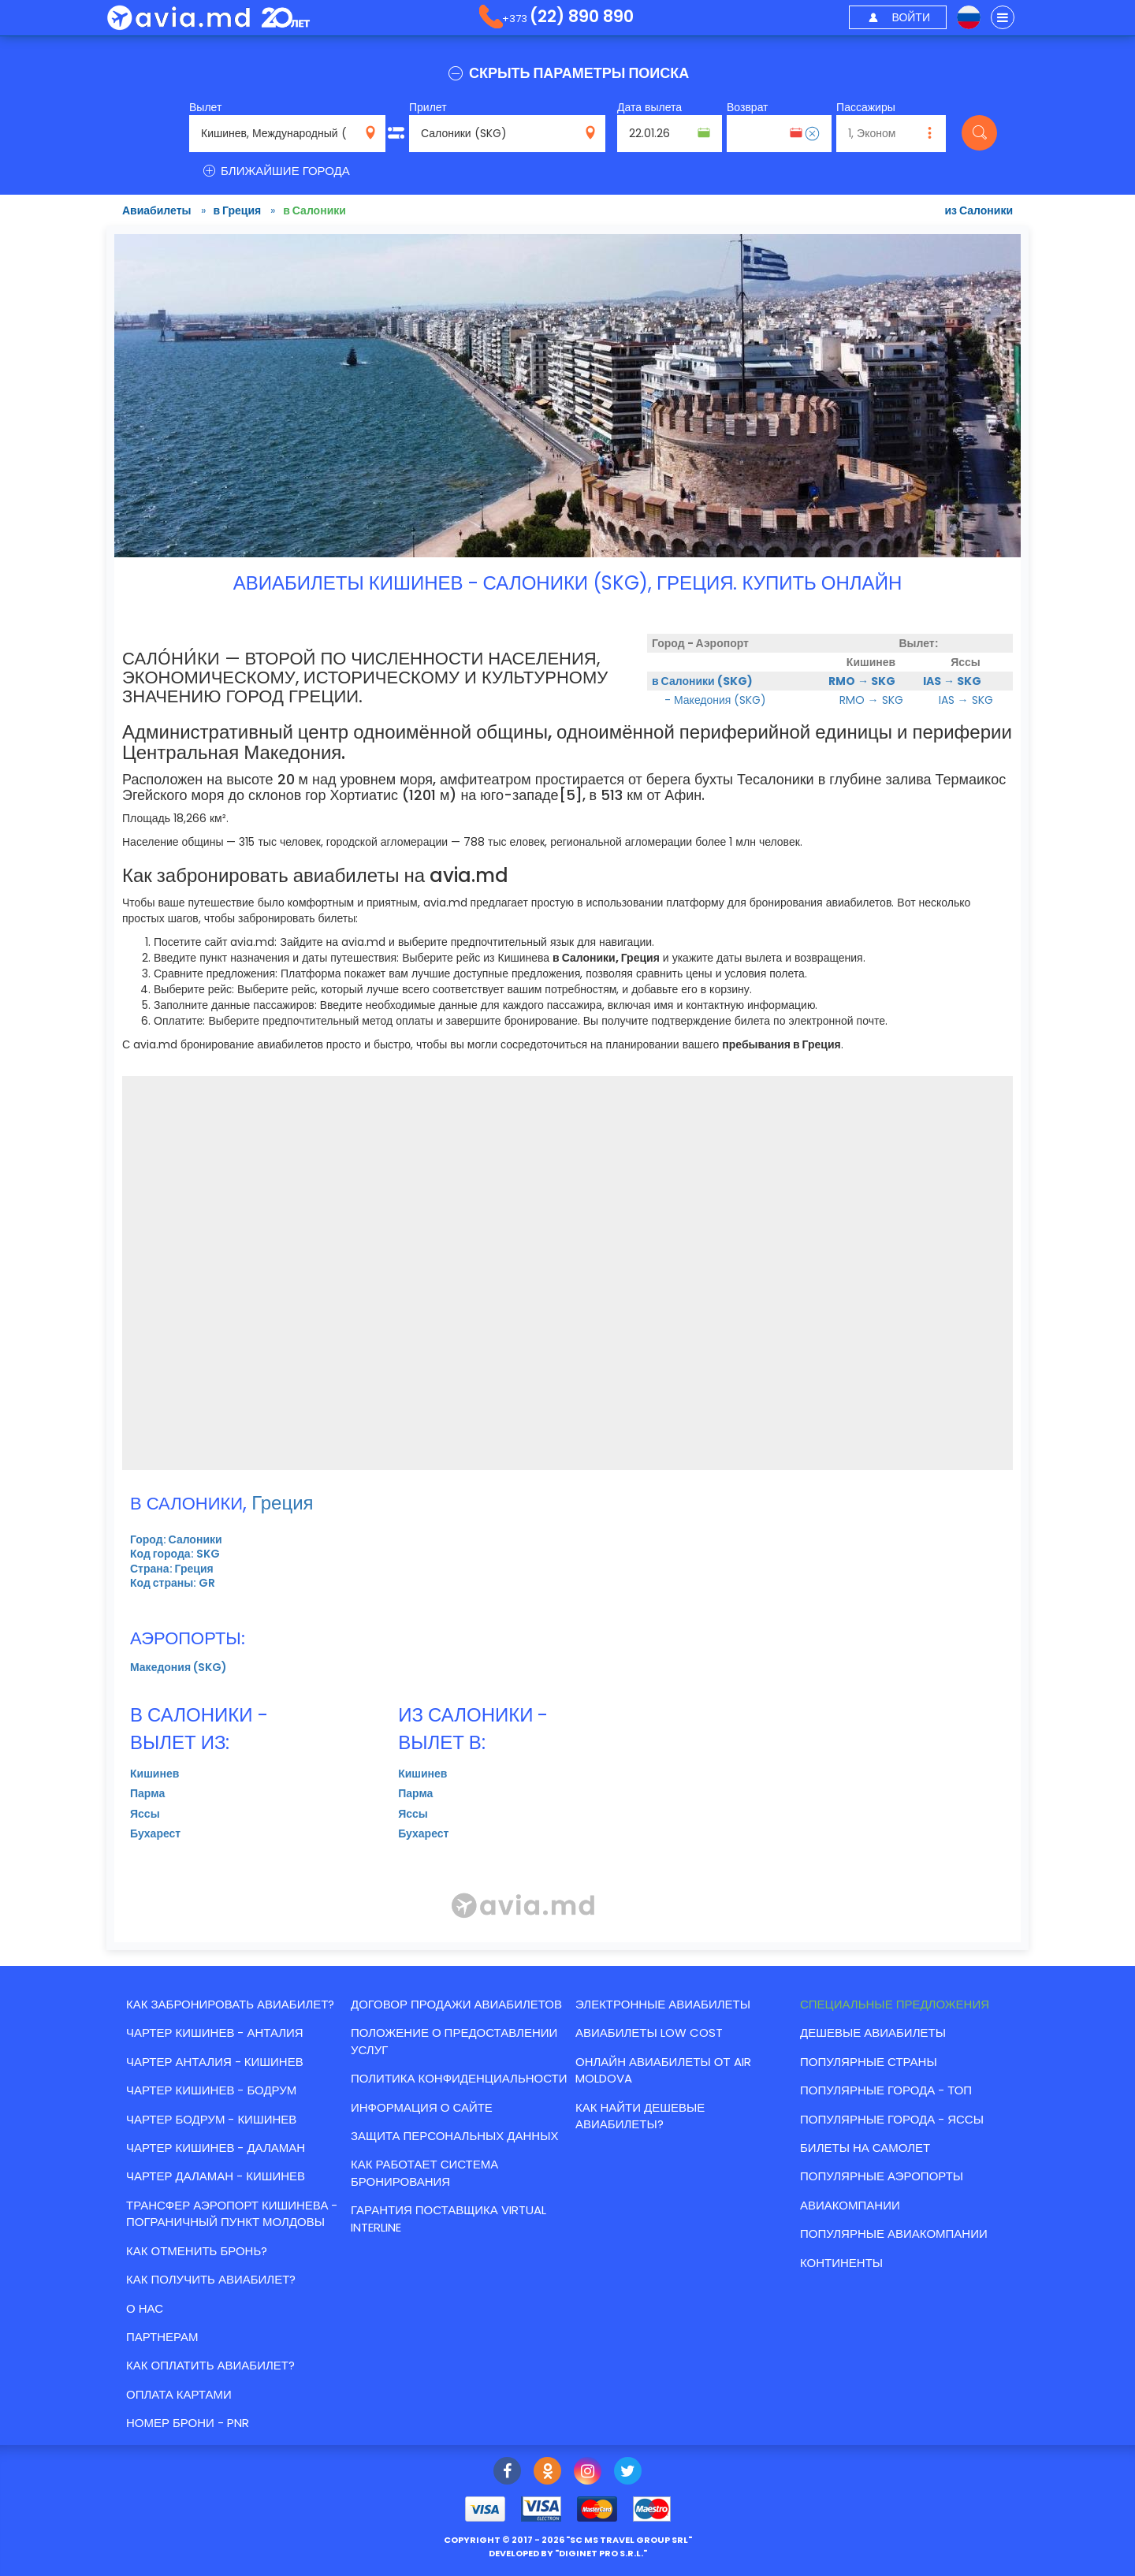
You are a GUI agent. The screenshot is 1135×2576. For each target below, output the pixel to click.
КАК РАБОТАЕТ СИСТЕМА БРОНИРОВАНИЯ (424, 2172)
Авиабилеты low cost (649, 2032)
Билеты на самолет (865, 2147)
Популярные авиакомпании (894, 2233)
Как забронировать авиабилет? (230, 2004)
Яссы (145, 1814)
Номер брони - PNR (187, 2422)
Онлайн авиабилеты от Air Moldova (663, 2069)
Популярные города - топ (886, 2090)
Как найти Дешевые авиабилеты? (640, 2115)
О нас (144, 2308)
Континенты (841, 2262)
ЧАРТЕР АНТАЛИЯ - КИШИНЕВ (214, 2061)
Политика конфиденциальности (459, 2078)
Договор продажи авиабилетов (456, 2004)
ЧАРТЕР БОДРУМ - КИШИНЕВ (211, 2119)
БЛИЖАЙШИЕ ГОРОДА (275, 170)
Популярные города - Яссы (892, 2119)
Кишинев (154, 1773)
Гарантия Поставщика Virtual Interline (448, 2218)
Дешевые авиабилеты (873, 2032)
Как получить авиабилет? (211, 2279)
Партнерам (162, 2336)
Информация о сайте (422, 2107)
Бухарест (155, 1833)
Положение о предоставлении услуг (454, 2040)
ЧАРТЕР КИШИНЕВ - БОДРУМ (211, 2090)
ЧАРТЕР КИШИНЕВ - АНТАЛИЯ (214, 2032)
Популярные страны (868, 2061)
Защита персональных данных (454, 2135)
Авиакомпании (850, 2205)
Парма (147, 1793)
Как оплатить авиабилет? (210, 2365)
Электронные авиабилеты (662, 2004)
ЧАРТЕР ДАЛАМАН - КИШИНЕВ (215, 2176)
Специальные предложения (894, 2004)
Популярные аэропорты (881, 2176)
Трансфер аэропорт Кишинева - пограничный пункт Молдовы (231, 2213)
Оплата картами (179, 2394)
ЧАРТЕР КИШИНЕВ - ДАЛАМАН (215, 2147)
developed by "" (568, 2553)
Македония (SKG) (178, 1667)
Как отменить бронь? (196, 2251)
